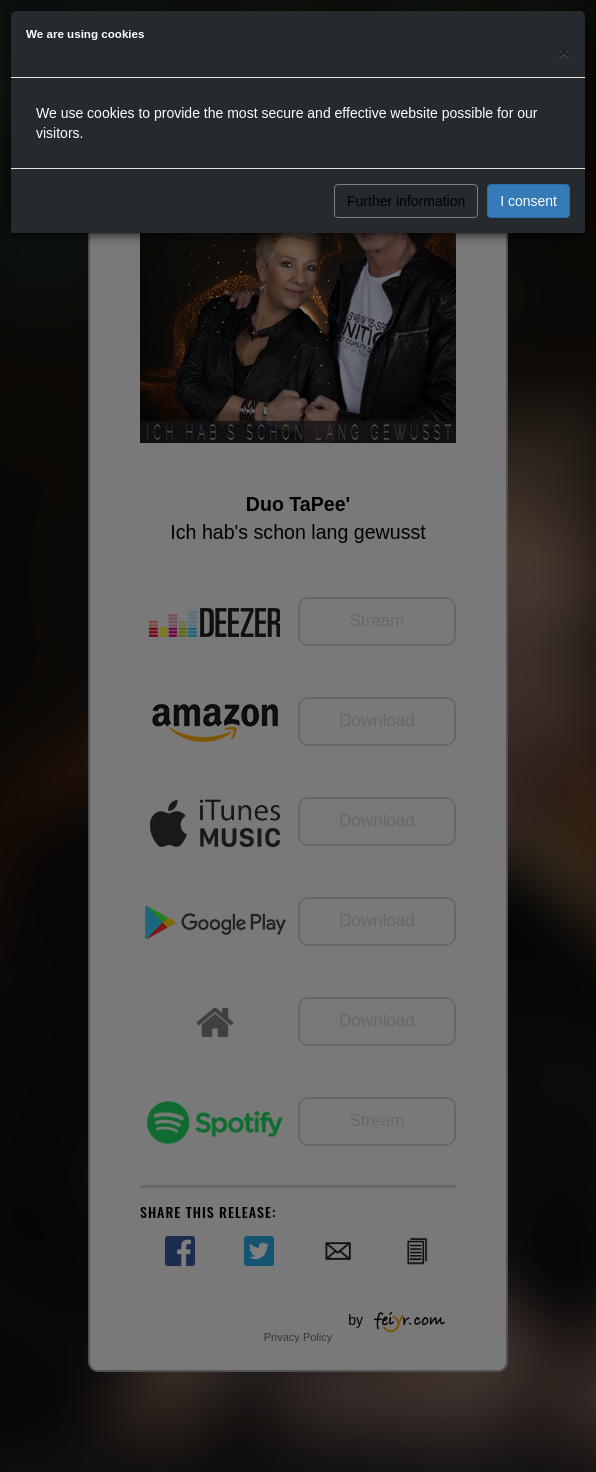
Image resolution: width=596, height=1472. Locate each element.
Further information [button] (406, 201)
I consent (528, 201)
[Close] (564, 51)
